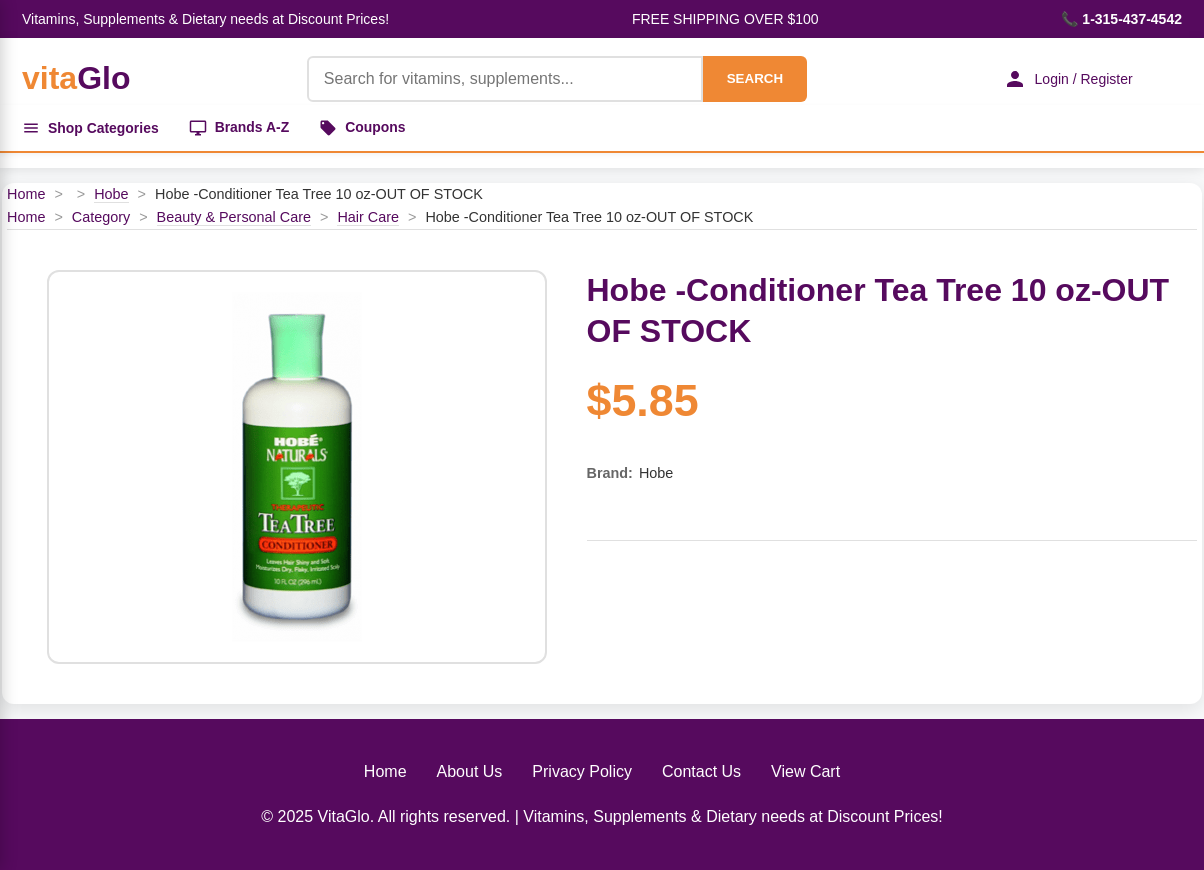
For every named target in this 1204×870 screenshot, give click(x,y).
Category (101, 217)
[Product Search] (504, 79)
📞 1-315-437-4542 (1121, 19)
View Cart (805, 771)
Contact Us (701, 771)
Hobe (111, 194)
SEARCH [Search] (754, 78)
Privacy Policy (582, 771)
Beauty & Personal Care (234, 217)
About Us (470, 771)
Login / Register (1067, 79)
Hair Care (368, 217)
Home (26, 194)
